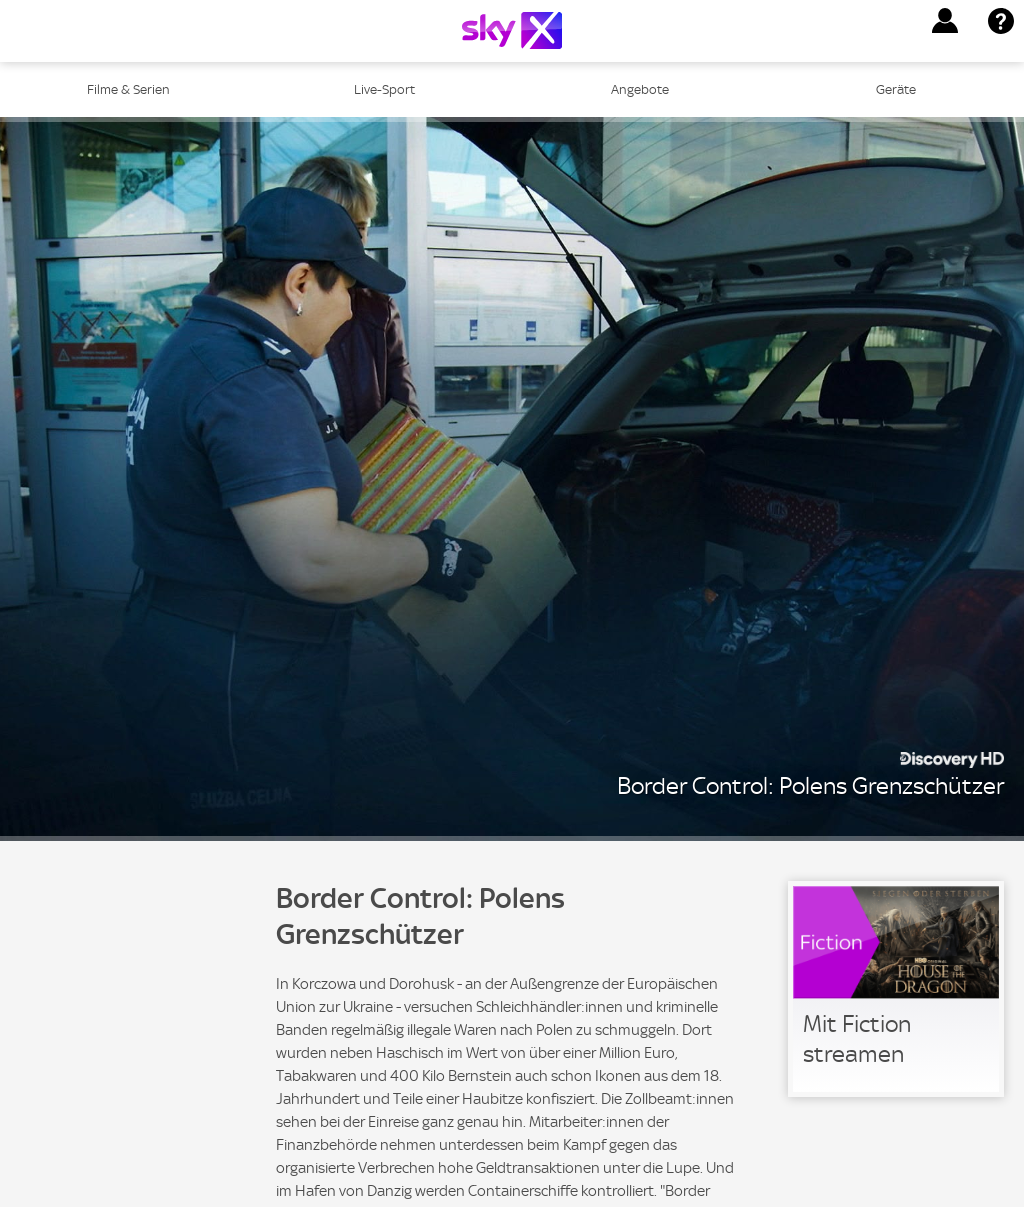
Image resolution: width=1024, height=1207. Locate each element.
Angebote (640, 89)
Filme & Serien (128, 89)
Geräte (896, 89)
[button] (945, 21)
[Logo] (512, 30)
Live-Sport (384, 89)
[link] (896, 989)
